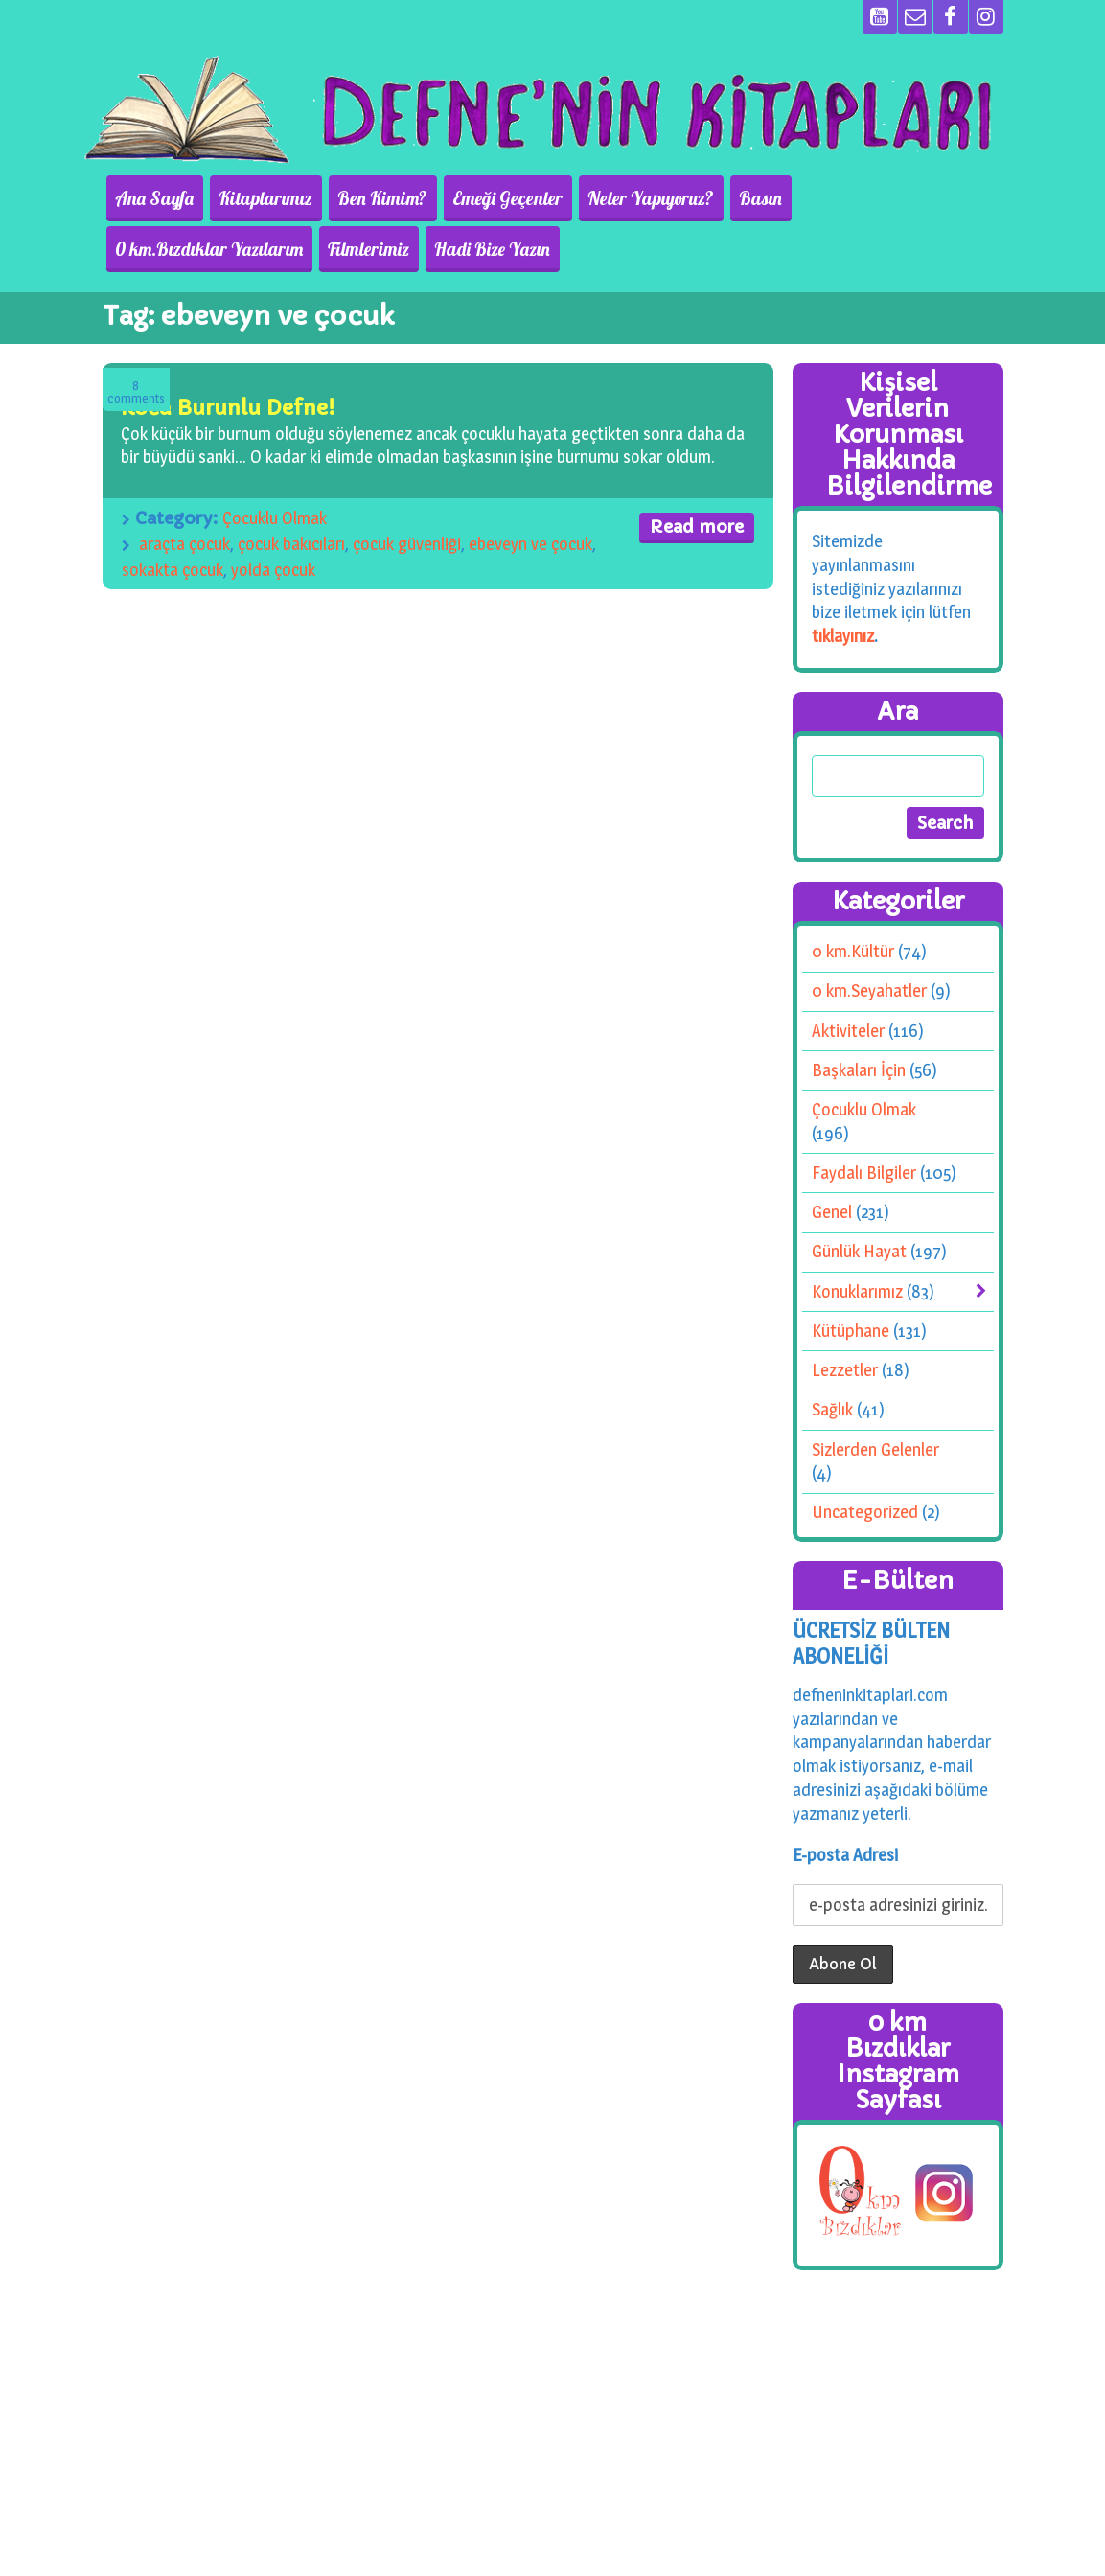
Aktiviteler (848, 1031)
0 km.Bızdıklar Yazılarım (863, 198)
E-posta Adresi (845, 1855)
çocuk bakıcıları (291, 544)
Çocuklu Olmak (274, 518)
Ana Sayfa (151, 198)
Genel (832, 1212)
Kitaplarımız (257, 198)
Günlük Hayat (859, 1251)
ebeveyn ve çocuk (530, 544)
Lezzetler (845, 1370)
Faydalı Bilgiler (864, 1172)
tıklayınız (843, 636)
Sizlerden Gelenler (875, 1448)
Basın (728, 198)
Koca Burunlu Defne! (228, 408)
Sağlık (832, 1409)
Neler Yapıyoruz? (625, 198)
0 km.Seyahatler (869, 990)
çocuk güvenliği (407, 544)
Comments (136, 392)
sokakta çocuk (172, 570)
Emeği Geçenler (487, 198)
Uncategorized (865, 1512)
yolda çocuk (273, 570)
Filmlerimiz (153, 249)
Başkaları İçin (859, 1070)
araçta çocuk (184, 544)
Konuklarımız (857, 1291)
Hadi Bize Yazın (271, 249)
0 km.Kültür (853, 951)
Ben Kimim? (368, 198)
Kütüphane (850, 1331)
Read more (697, 527)
